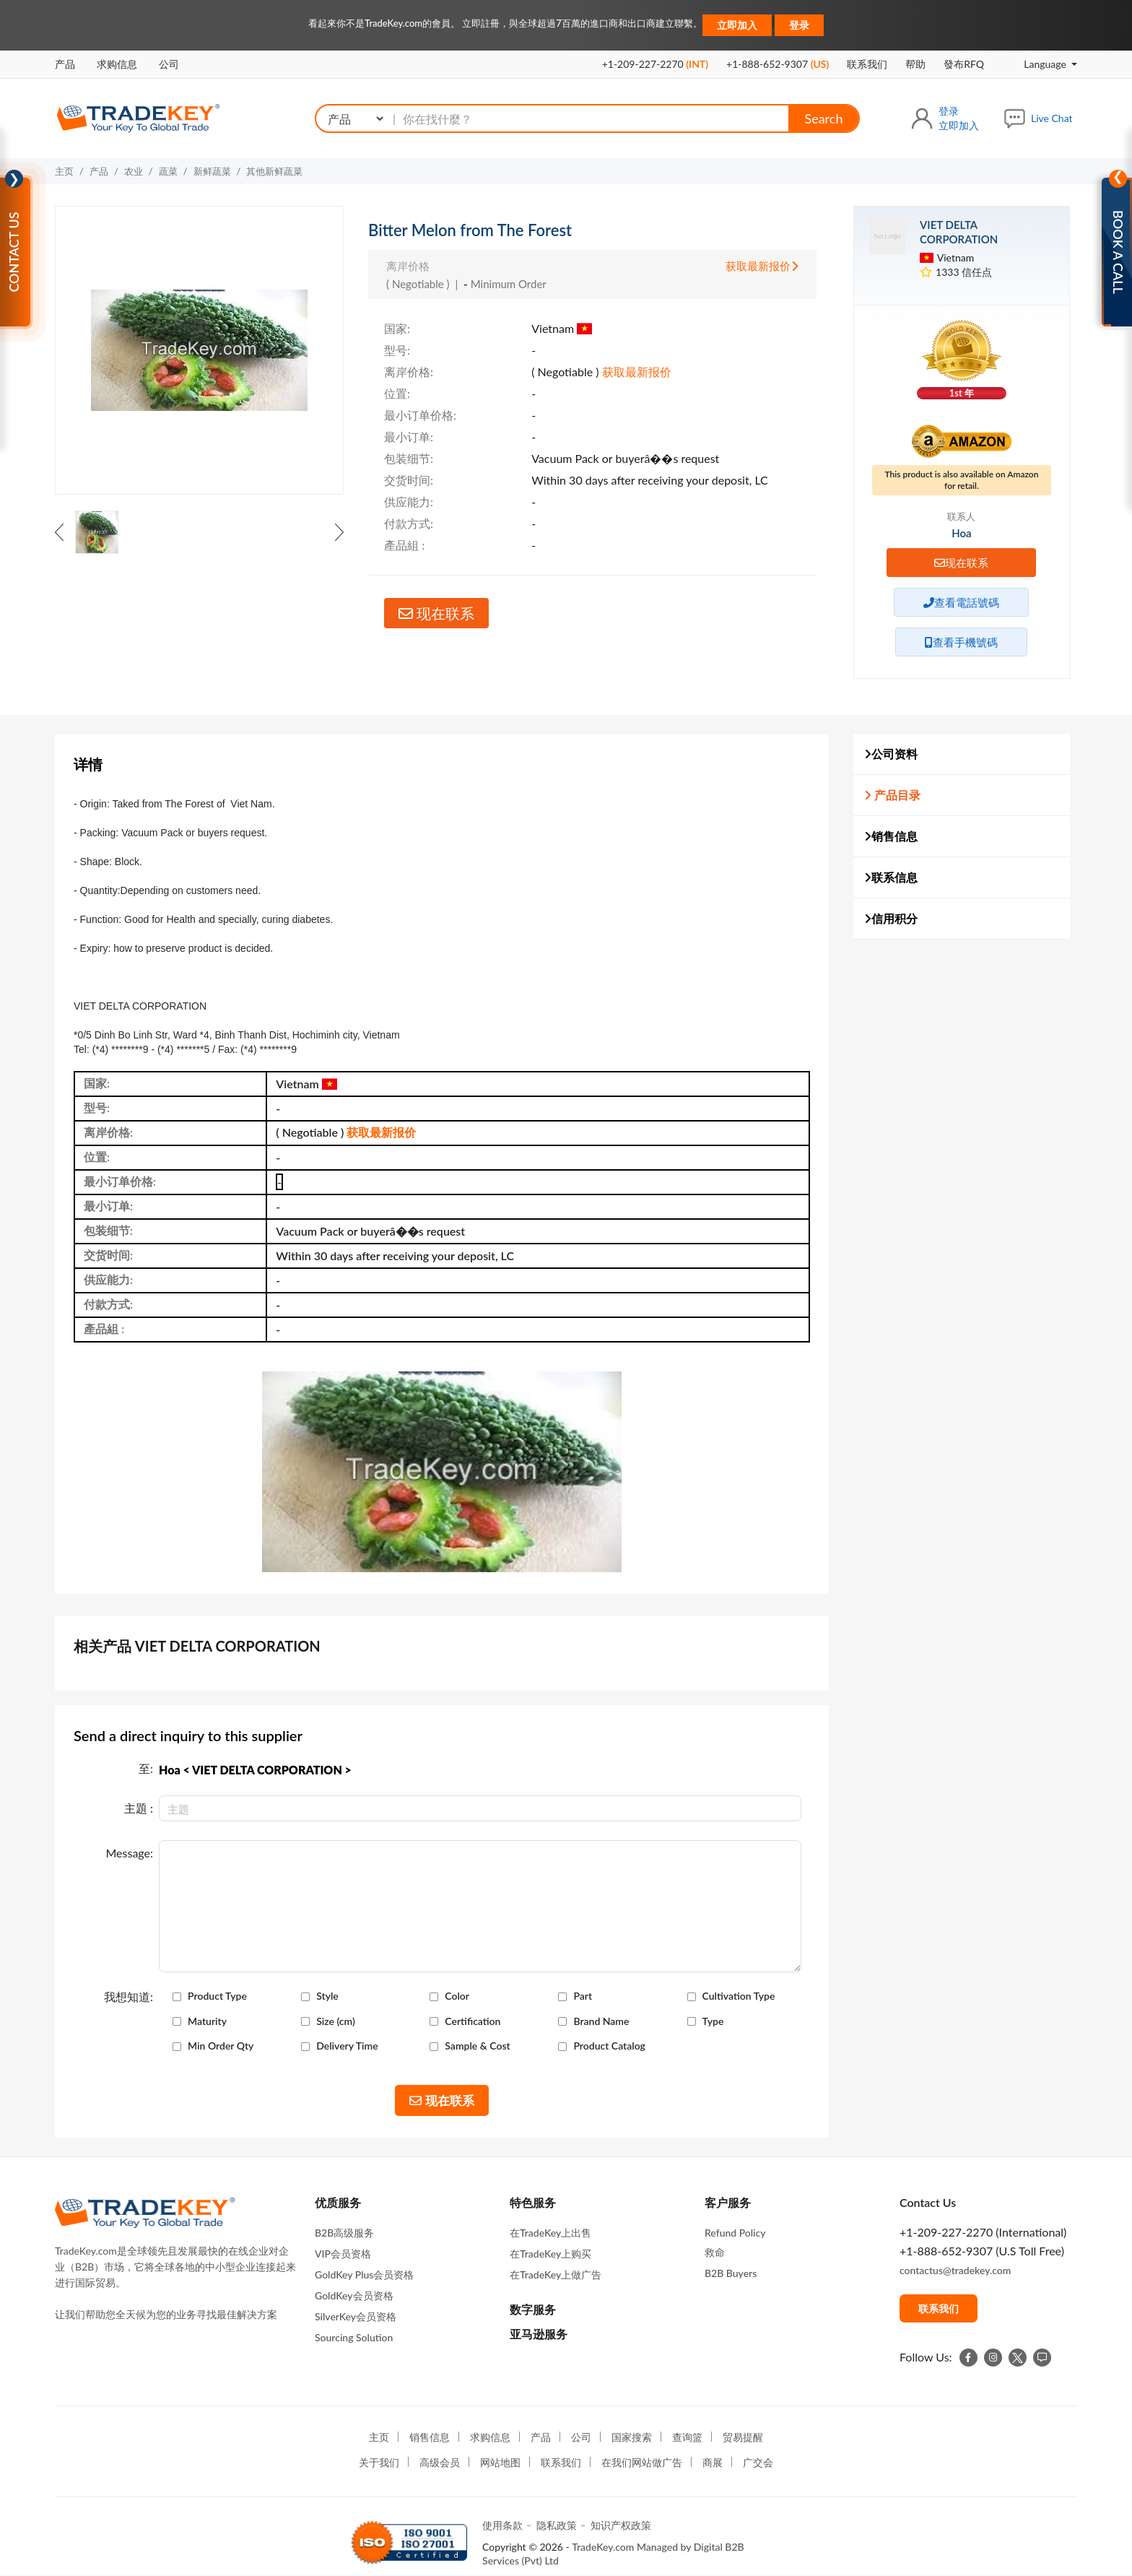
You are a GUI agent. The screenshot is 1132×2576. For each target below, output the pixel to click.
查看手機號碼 (961, 642)
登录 (799, 25)
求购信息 (117, 64)
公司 (169, 64)
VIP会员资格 (343, 2253)
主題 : (138, 1808)
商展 (712, 2462)
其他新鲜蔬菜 (274, 171)
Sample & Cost (477, 2046)
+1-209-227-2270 (655, 64)
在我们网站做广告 (641, 2462)
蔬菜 (168, 171)
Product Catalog (609, 2046)
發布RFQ (964, 64)
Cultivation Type (738, 1996)
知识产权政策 (621, 2525)
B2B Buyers (731, 2273)
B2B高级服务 (344, 2232)
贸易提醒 (743, 2437)
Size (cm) (335, 2021)
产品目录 (892, 795)
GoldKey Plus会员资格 (364, 2274)
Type (713, 2021)
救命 (715, 2252)
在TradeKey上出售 (550, 2232)
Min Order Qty (220, 2046)
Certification (472, 2021)
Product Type (217, 1996)
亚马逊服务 (538, 2334)
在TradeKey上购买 (550, 2253)
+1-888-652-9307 (777, 64)
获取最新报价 (762, 265)
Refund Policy (735, 2232)
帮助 (915, 64)
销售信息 (891, 836)
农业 (133, 171)
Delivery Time (347, 2046)
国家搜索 (631, 2437)
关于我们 (379, 2462)
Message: (129, 1853)
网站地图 (500, 2462)
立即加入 (737, 25)
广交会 (758, 2462)
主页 (64, 171)
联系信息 (891, 877)
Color (457, 1996)
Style (327, 1996)
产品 (65, 64)
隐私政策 (556, 2525)
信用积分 (891, 918)
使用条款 (502, 2525)
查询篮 (687, 2437)
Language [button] (1035, 64)
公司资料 (891, 753)
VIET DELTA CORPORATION (959, 232)
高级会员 (439, 2462)
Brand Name (601, 2021)
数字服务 (533, 2309)
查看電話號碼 (961, 602)
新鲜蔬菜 (212, 171)
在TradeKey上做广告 (555, 2274)
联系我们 (867, 64)
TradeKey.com (603, 2547)
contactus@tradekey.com (955, 2270)
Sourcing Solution (354, 2337)
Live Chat (1052, 118)
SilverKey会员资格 (355, 2316)
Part (582, 1996)
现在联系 (436, 613)
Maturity (207, 2021)
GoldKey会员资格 (354, 2295)
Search (823, 118)
